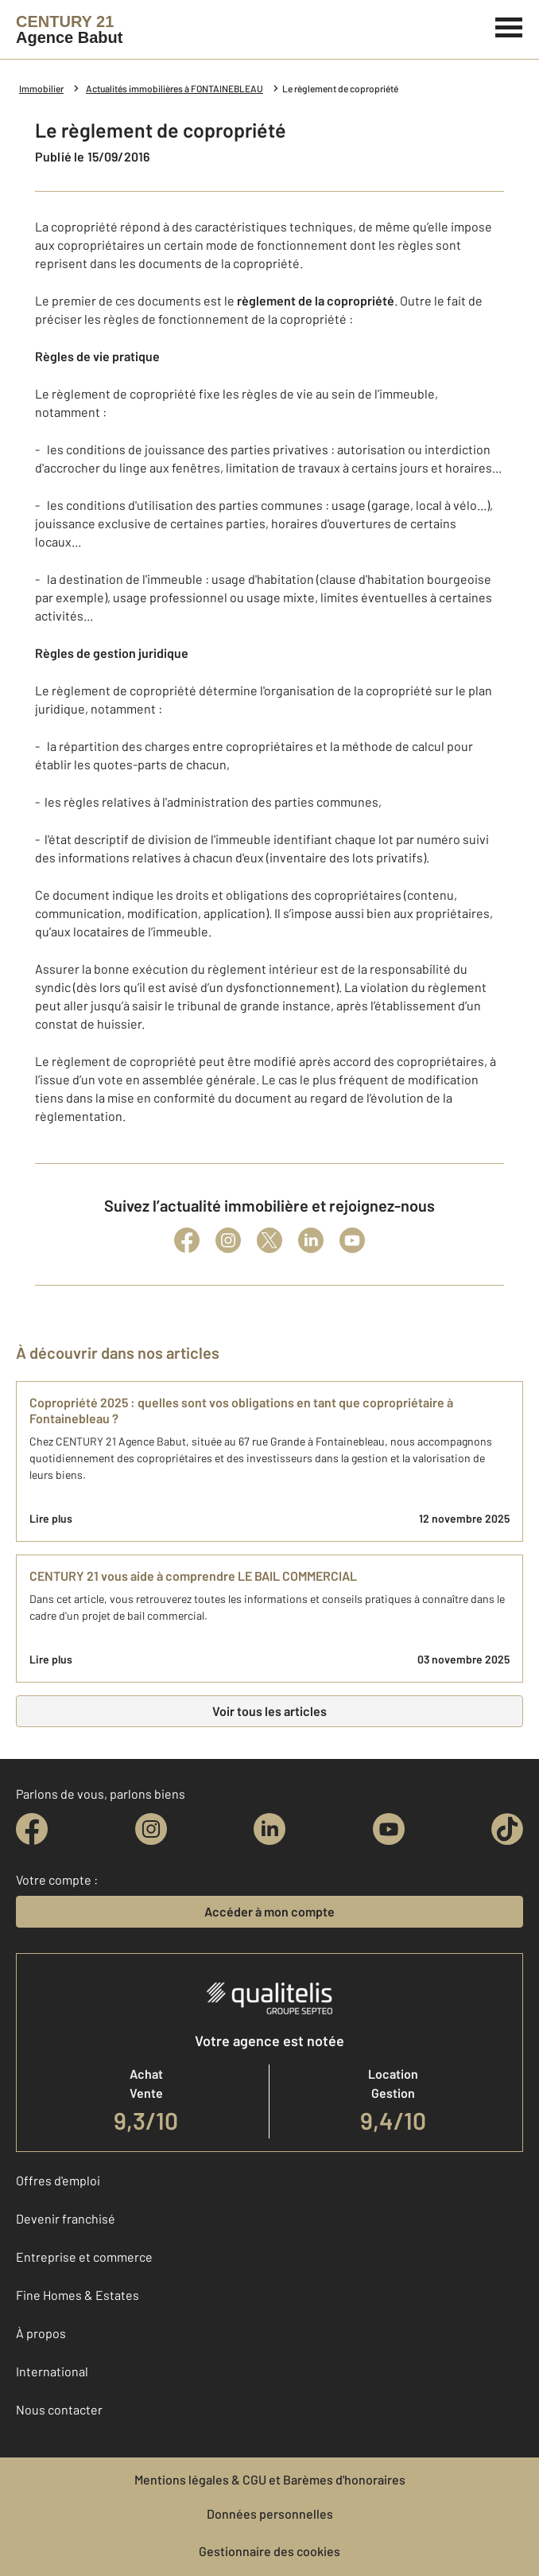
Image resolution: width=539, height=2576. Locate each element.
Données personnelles (270, 2513)
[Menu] (509, 25)
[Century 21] (69, 29)
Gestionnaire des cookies (269, 2550)
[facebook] (32, 1829)
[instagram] (151, 1829)
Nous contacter (59, 2409)
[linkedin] (269, 1829)
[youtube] (389, 1829)
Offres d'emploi (58, 2180)
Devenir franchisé (65, 2218)
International (52, 2371)
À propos (41, 2333)
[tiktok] (507, 1829)
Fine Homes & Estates (77, 2294)
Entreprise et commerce (84, 2256)
